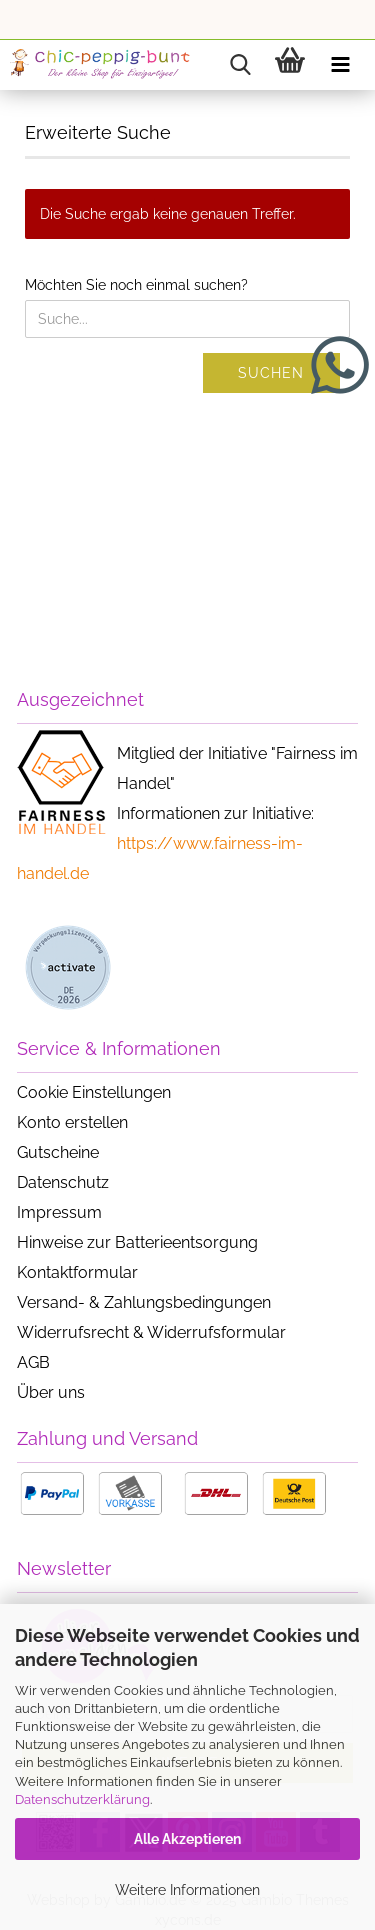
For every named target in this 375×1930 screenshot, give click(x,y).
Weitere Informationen (187, 1890)
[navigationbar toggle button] (340, 65)
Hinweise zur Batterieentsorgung (137, 1242)
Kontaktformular (77, 1272)
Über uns (51, 1392)
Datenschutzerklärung (82, 1799)
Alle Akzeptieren (187, 1839)
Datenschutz (63, 1182)
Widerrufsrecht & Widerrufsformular (151, 1332)
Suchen (271, 373)
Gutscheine (58, 1152)
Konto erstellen (72, 1122)
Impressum (59, 1212)
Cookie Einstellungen (94, 1092)
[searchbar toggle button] (240, 65)
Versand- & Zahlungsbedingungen (144, 1302)
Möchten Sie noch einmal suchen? (136, 285)
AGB (33, 1362)
